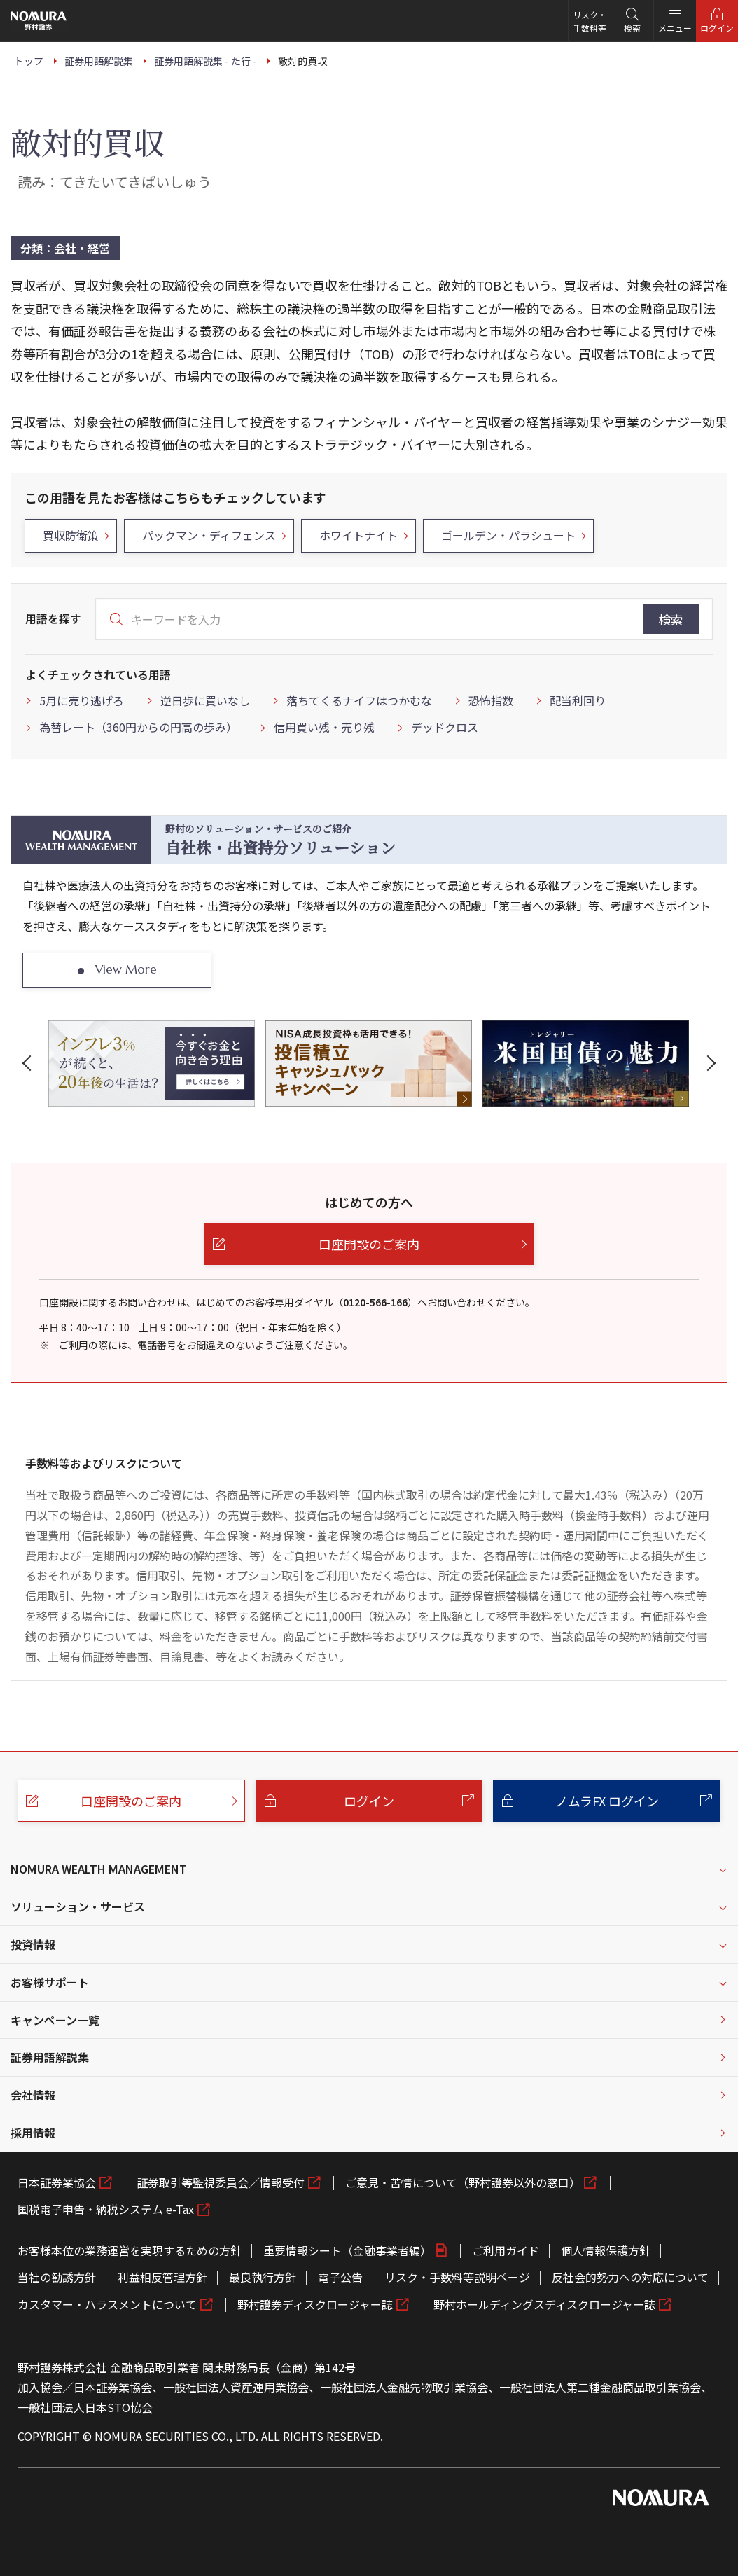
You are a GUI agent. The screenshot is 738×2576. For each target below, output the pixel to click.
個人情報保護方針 (605, 2250)
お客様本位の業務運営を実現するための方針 (130, 2250)
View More (126, 969)
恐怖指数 (490, 700)
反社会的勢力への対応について (630, 2277)
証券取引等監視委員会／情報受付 (221, 2182)
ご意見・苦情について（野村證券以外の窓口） (462, 2182)
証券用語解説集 (50, 2057)
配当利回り (578, 700)
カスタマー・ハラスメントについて (107, 2304)
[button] (29, 1063)
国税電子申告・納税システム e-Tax (106, 2209)
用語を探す (53, 618)
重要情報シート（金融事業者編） (347, 2250)
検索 (670, 619)
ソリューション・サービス (78, 1906)
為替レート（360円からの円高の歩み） (138, 727)
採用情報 (33, 2132)
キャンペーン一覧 (55, 2019)
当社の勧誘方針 (57, 2277)
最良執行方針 (262, 2277)
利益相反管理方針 (162, 2277)
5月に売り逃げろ (81, 700)
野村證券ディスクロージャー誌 (315, 2304)
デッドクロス (444, 727)
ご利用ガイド (505, 2250)
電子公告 (340, 2277)
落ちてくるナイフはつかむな (359, 700)
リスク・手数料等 (589, 21)
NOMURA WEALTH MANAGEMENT (99, 1868)
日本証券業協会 (57, 2182)
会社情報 (33, 2094)
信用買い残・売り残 (324, 727)
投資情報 (33, 1944)
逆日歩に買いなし (205, 700)
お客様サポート (50, 1982)
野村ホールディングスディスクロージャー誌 (544, 2304)
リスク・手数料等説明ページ (457, 2277)
